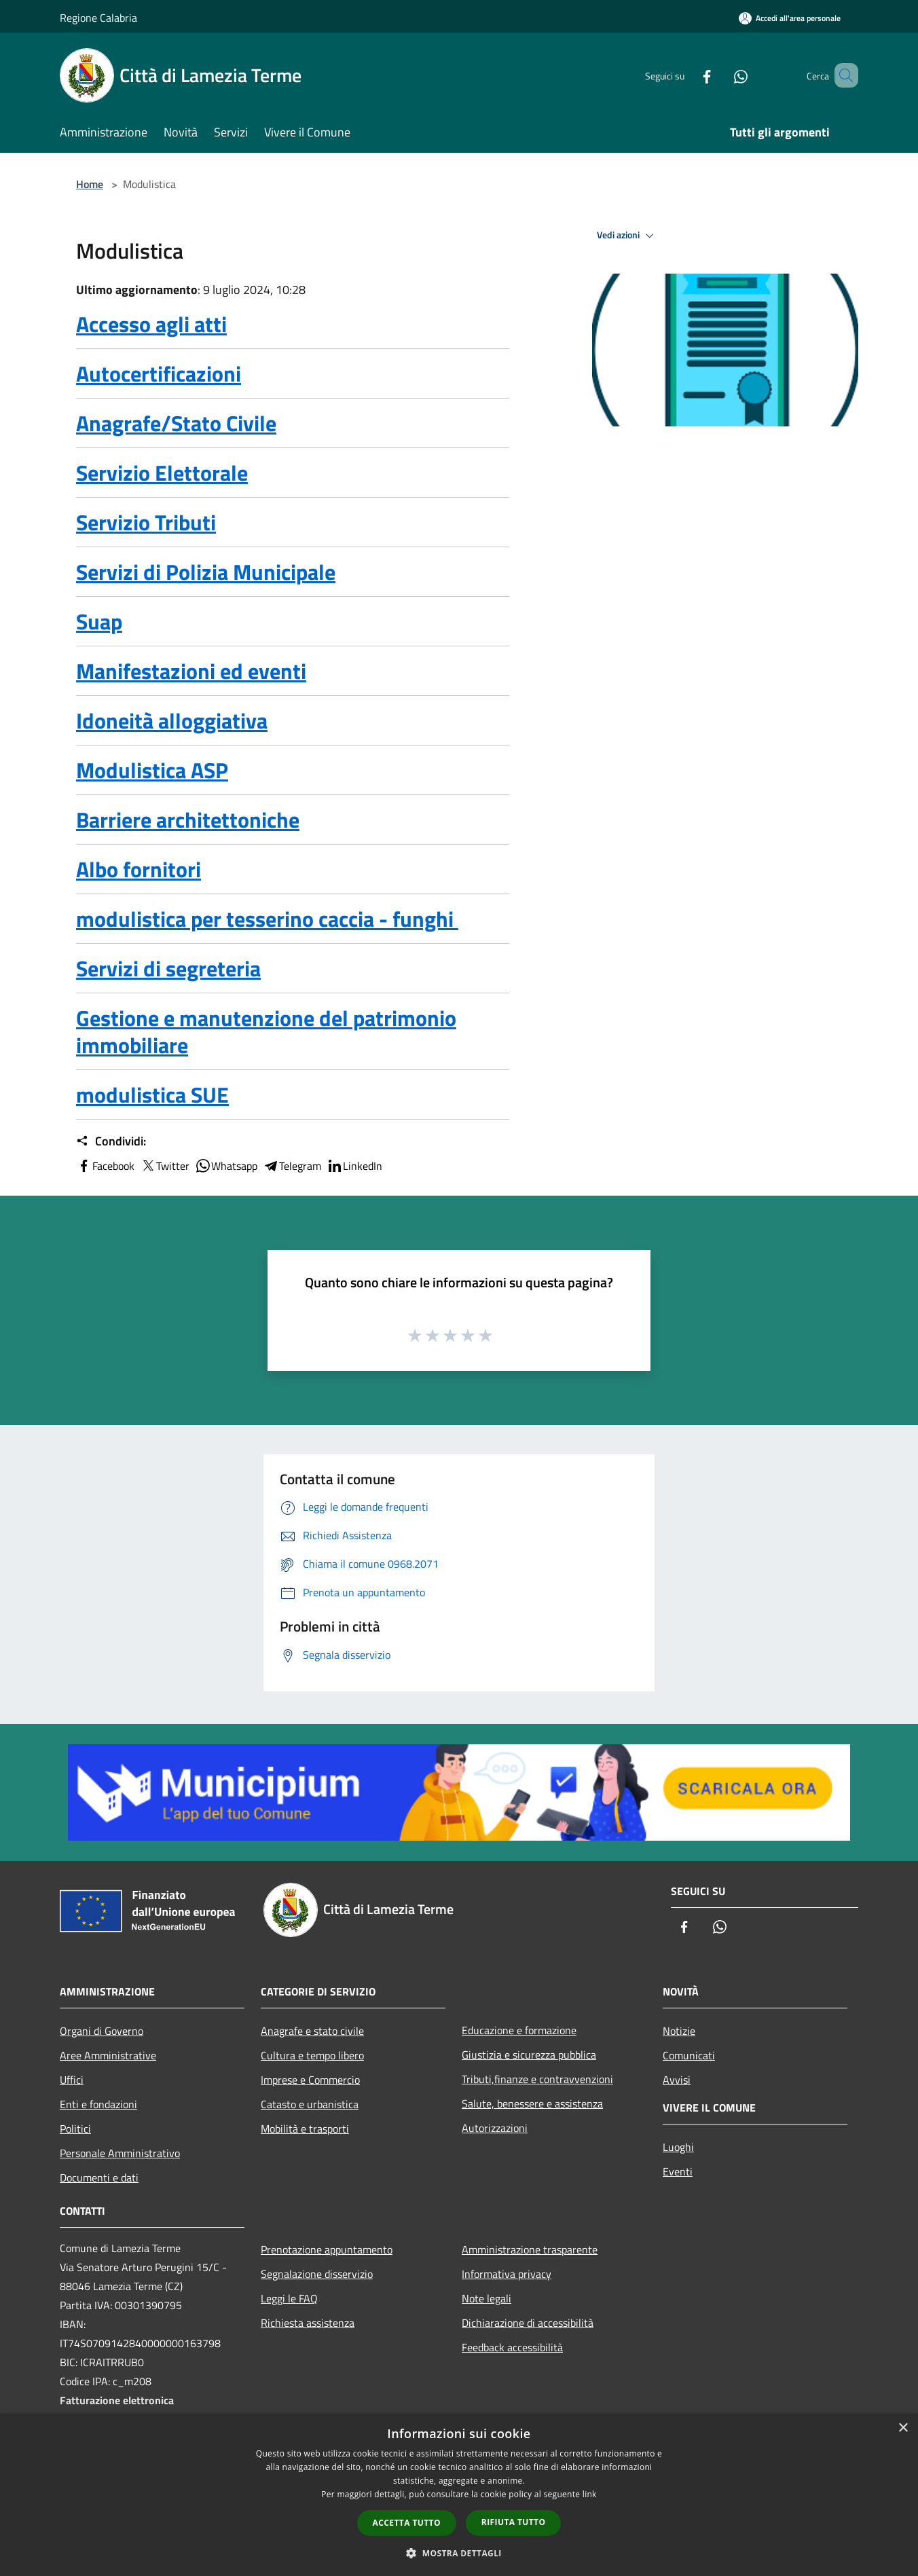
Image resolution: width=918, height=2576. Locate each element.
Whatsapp (226, 1166)
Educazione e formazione (519, 2030)
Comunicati (689, 2055)
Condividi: (111, 1141)
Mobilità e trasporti (305, 2128)
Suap (99, 621)
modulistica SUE (152, 1094)
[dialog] (459, 2495)
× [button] (903, 2428)
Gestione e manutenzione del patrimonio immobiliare (266, 1031)
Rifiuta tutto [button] (513, 2522)
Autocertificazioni (158, 373)
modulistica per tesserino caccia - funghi (267, 918)
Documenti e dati (99, 2177)
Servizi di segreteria (168, 968)
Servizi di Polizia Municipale (205, 571)
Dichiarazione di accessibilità (527, 2323)
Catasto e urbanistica (310, 2104)
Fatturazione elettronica (117, 2400)
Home (89, 184)
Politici (75, 2128)
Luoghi (678, 2147)
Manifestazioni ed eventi (191, 671)
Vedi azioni (627, 235)
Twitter (164, 1166)
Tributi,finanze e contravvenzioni (537, 2079)
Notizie (679, 2031)
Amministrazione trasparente (530, 2249)
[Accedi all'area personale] (789, 18)
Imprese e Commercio (310, 2080)
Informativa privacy (506, 2274)
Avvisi (677, 2080)
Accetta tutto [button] (407, 2522)
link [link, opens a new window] (590, 2494)
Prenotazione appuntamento (326, 2249)
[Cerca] (842, 75)
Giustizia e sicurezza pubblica (529, 2054)
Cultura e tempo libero (312, 2055)
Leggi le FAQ (289, 2298)
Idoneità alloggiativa (172, 720)
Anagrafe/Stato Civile (176, 423)
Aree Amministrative (108, 2055)
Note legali (486, 2298)
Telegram (292, 1166)
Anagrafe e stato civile (312, 2031)
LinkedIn (354, 1166)
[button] (459, 2553)
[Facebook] (687, 75)
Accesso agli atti (151, 324)
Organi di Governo (101, 2031)
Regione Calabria (98, 18)
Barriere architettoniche (187, 819)
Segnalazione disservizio (317, 2274)
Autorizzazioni (495, 2128)
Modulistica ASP (152, 770)
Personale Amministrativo (120, 2153)
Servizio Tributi (146, 522)
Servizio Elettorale (162, 472)
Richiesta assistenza (307, 2323)
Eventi (678, 2171)
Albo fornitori (138, 869)
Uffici (72, 2080)
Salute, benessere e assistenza (532, 2103)
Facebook (105, 1166)
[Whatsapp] (721, 75)
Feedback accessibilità (512, 2347)
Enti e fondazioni (98, 2104)
